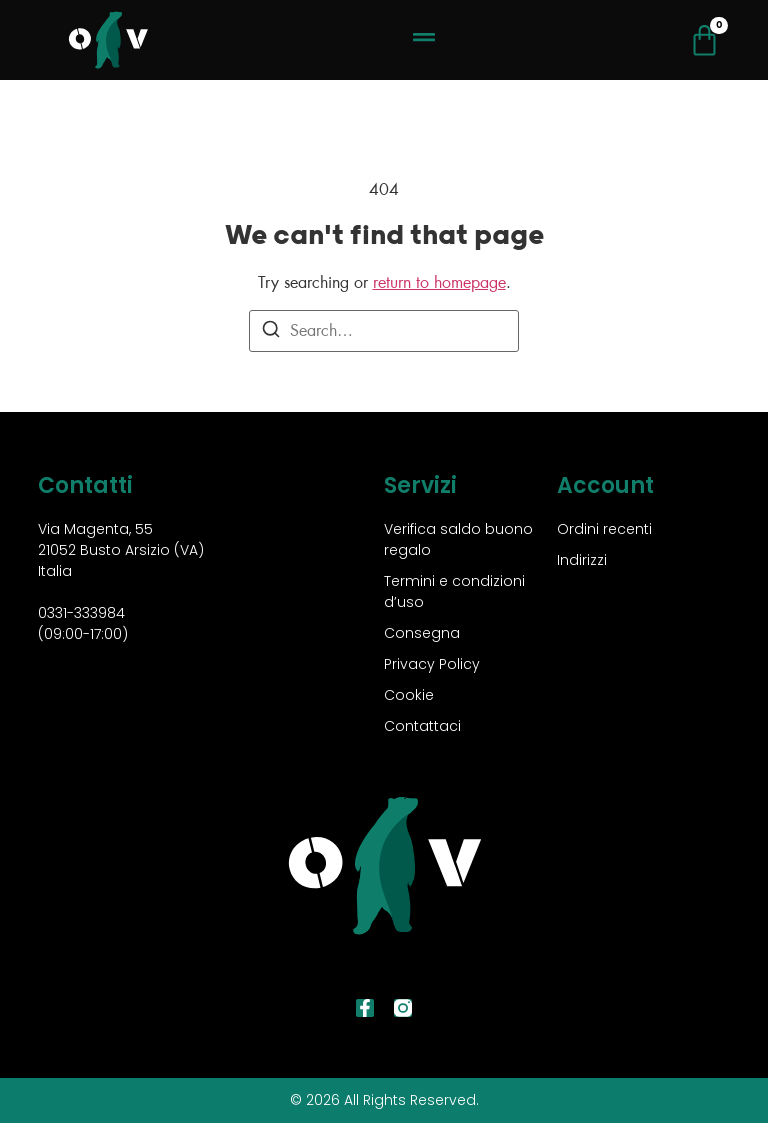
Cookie (409, 695)
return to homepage (439, 283)
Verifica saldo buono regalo (458, 539)
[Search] (271, 332)
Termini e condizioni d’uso (454, 591)
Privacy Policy (432, 664)
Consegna (422, 633)
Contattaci (422, 726)
